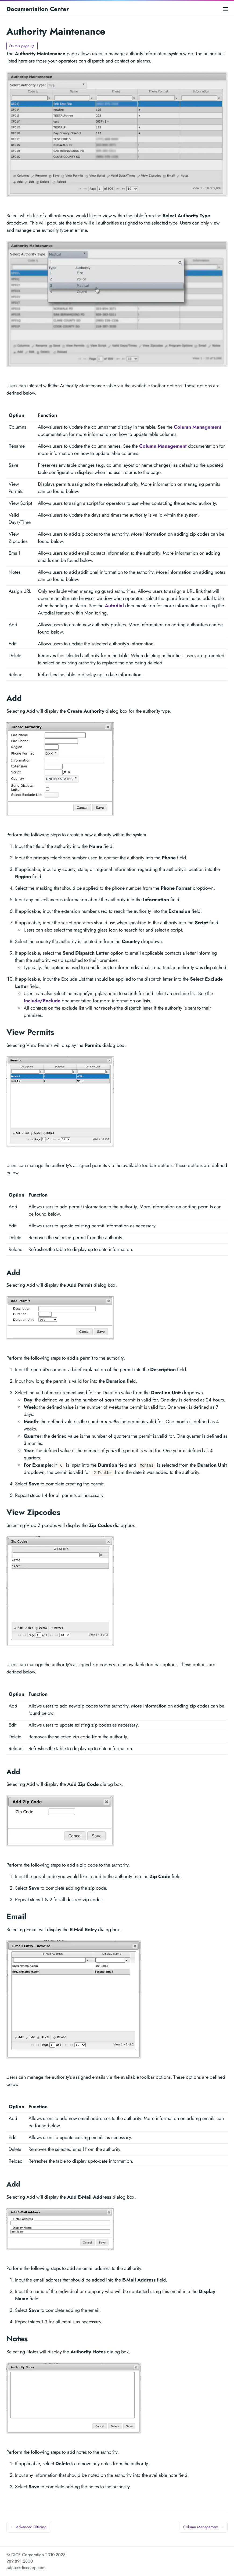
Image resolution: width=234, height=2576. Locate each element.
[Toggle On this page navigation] (22, 46)
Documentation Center (37, 9)
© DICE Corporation (25, 2555)
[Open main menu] (225, 9)
